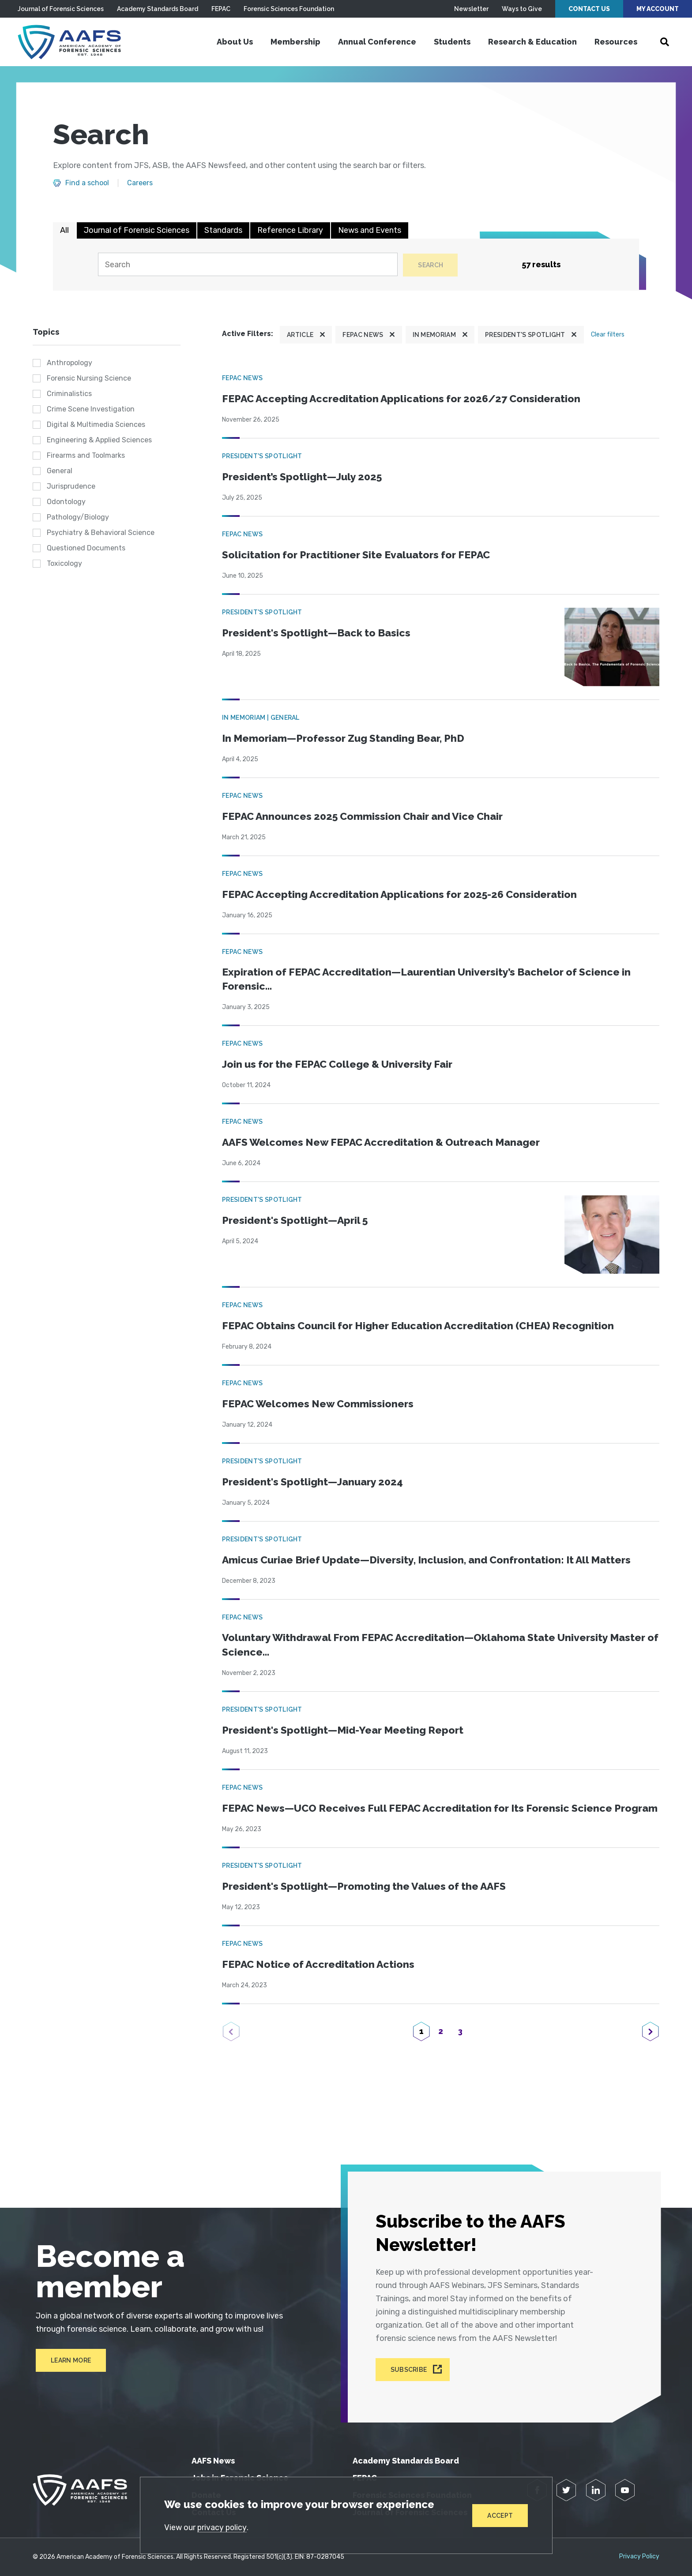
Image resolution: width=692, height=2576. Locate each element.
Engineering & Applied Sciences (99, 440)
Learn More (68, 2366)
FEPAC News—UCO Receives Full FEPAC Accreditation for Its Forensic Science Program (423, 1818)
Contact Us (589, 8)
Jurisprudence (71, 486)
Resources (615, 41)
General (59, 471)
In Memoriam (434, 335)
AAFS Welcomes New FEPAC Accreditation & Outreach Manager (387, 1143)
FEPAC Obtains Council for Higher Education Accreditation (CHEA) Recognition (424, 1327)
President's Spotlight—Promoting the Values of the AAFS (367, 1903)
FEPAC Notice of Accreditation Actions (321, 1981)
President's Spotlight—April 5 (297, 1221)
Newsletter (471, 8)
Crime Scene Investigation (91, 409)
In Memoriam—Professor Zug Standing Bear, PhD (348, 738)
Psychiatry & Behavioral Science (100, 533)
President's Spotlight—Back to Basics (318, 633)
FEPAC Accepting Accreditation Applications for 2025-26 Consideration (404, 894)
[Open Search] (664, 42)
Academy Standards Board (157, 8)
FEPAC (220, 8)
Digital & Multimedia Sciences (96, 425)
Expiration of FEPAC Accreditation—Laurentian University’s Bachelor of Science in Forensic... (432, 980)
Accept (500, 2515)
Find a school (87, 183)
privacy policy (223, 2527)
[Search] (247, 265)
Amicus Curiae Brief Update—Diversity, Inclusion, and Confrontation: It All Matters (434, 1561)
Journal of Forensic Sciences (61, 8)
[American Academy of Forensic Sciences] (73, 41)
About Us (235, 41)
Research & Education (532, 41)
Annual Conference (377, 41)
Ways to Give (522, 8)
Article (300, 335)
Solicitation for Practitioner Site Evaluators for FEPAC (360, 555)
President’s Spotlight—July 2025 (304, 477)
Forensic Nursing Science (89, 378)
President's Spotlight (525, 335)
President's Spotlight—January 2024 (315, 1483)
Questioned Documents (86, 548)
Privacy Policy (639, 2556)
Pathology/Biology (78, 517)
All (64, 230)
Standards (223, 230)
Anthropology (69, 363)
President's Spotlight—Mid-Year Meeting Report (345, 1732)
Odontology (66, 502)
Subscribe (410, 2370)
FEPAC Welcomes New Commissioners (320, 1405)
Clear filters (607, 335)
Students (452, 41)
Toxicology (64, 564)
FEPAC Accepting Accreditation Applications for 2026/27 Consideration (406, 399)
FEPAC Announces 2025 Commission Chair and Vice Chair (368, 816)
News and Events (369, 230)
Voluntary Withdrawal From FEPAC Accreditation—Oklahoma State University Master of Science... (421, 1647)
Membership (295, 41)
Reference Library (290, 230)
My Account (657, 8)
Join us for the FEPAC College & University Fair (340, 1065)
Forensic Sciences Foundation (289, 8)
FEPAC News (362, 335)
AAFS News (213, 2460)
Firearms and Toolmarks (86, 456)
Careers (140, 183)
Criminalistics (69, 394)
